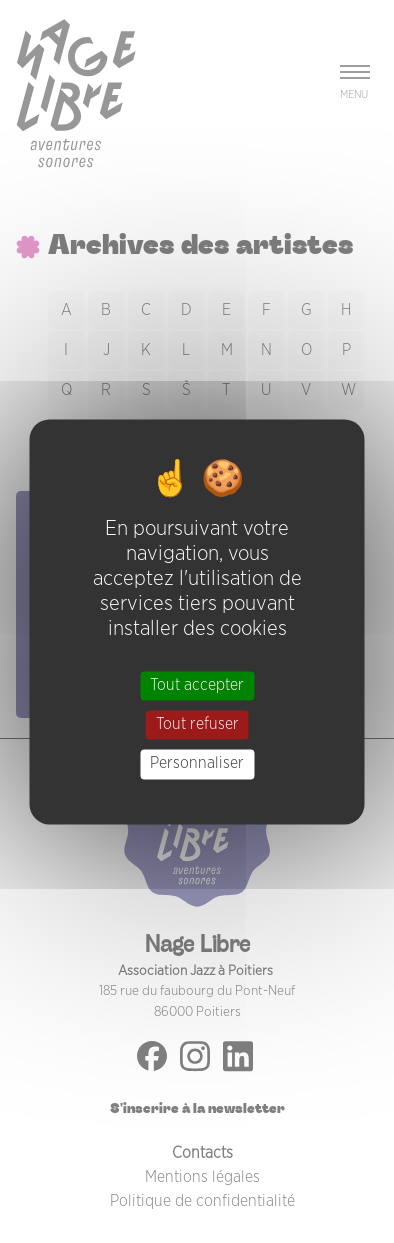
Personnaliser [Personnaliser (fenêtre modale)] (197, 764)
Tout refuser (197, 725)
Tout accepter (197, 685)
